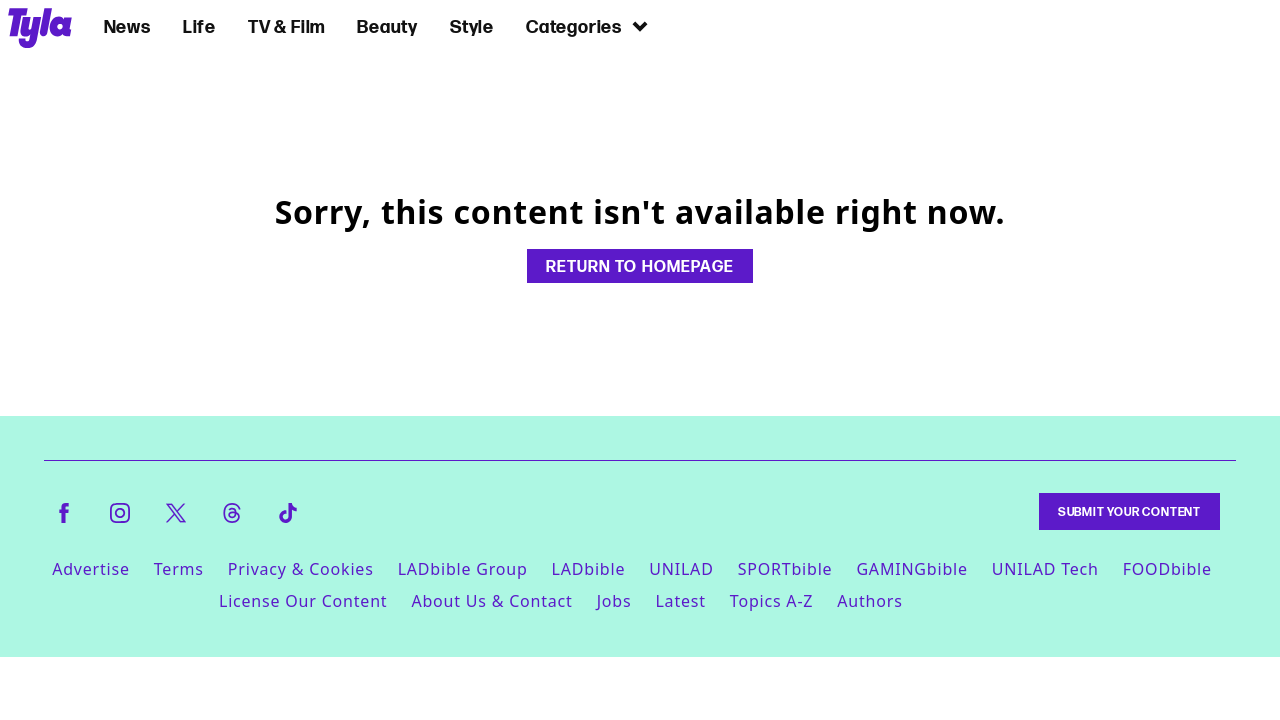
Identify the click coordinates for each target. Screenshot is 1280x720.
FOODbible (1167, 569)
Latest (680, 601)
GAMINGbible (911, 569)
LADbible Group (463, 569)
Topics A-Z (771, 601)
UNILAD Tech (1045, 569)
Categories (588, 26)
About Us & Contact (491, 601)
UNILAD (681, 569)
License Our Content (303, 601)
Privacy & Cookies (301, 569)
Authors (869, 601)
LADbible (589, 569)
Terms (179, 569)
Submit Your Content (1129, 511)
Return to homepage (640, 266)
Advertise (91, 569)
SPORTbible (785, 569)
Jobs (614, 601)
